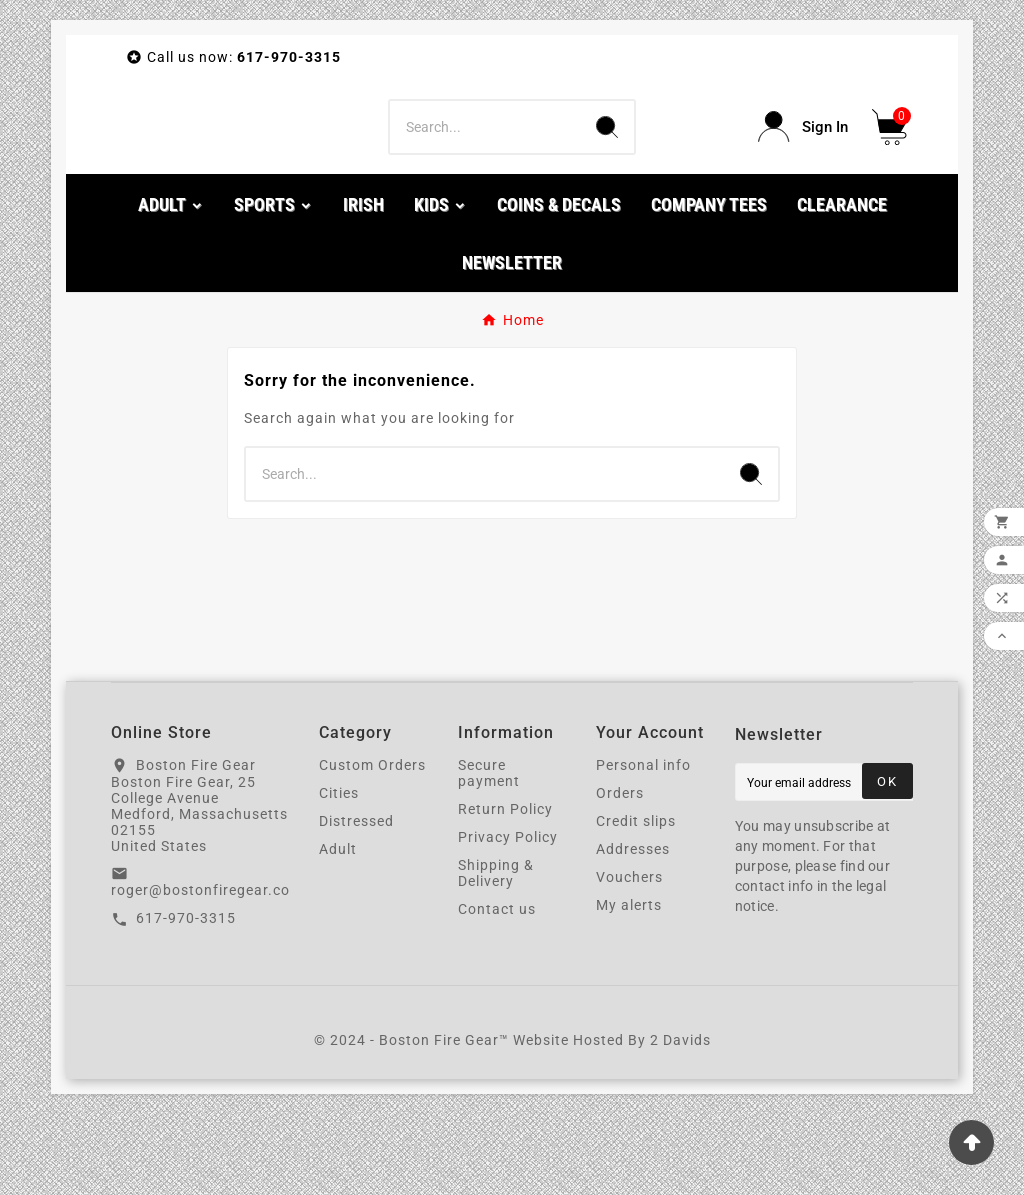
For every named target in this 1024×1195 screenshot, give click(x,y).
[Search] (484, 167)
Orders (620, 873)
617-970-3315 (186, 999)
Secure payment (489, 853)
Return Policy (505, 889)
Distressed (356, 901)
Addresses (633, 929)
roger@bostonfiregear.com (207, 971)
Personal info (643, 845)
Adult (338, 929)
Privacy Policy (508, 917)
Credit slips (636, 901)
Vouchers (629, 957)
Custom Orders (372, 845)
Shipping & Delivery (496, 953)
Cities (339, 873)
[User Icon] (802, 167)
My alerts (629, 985)
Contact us (497, 989)
